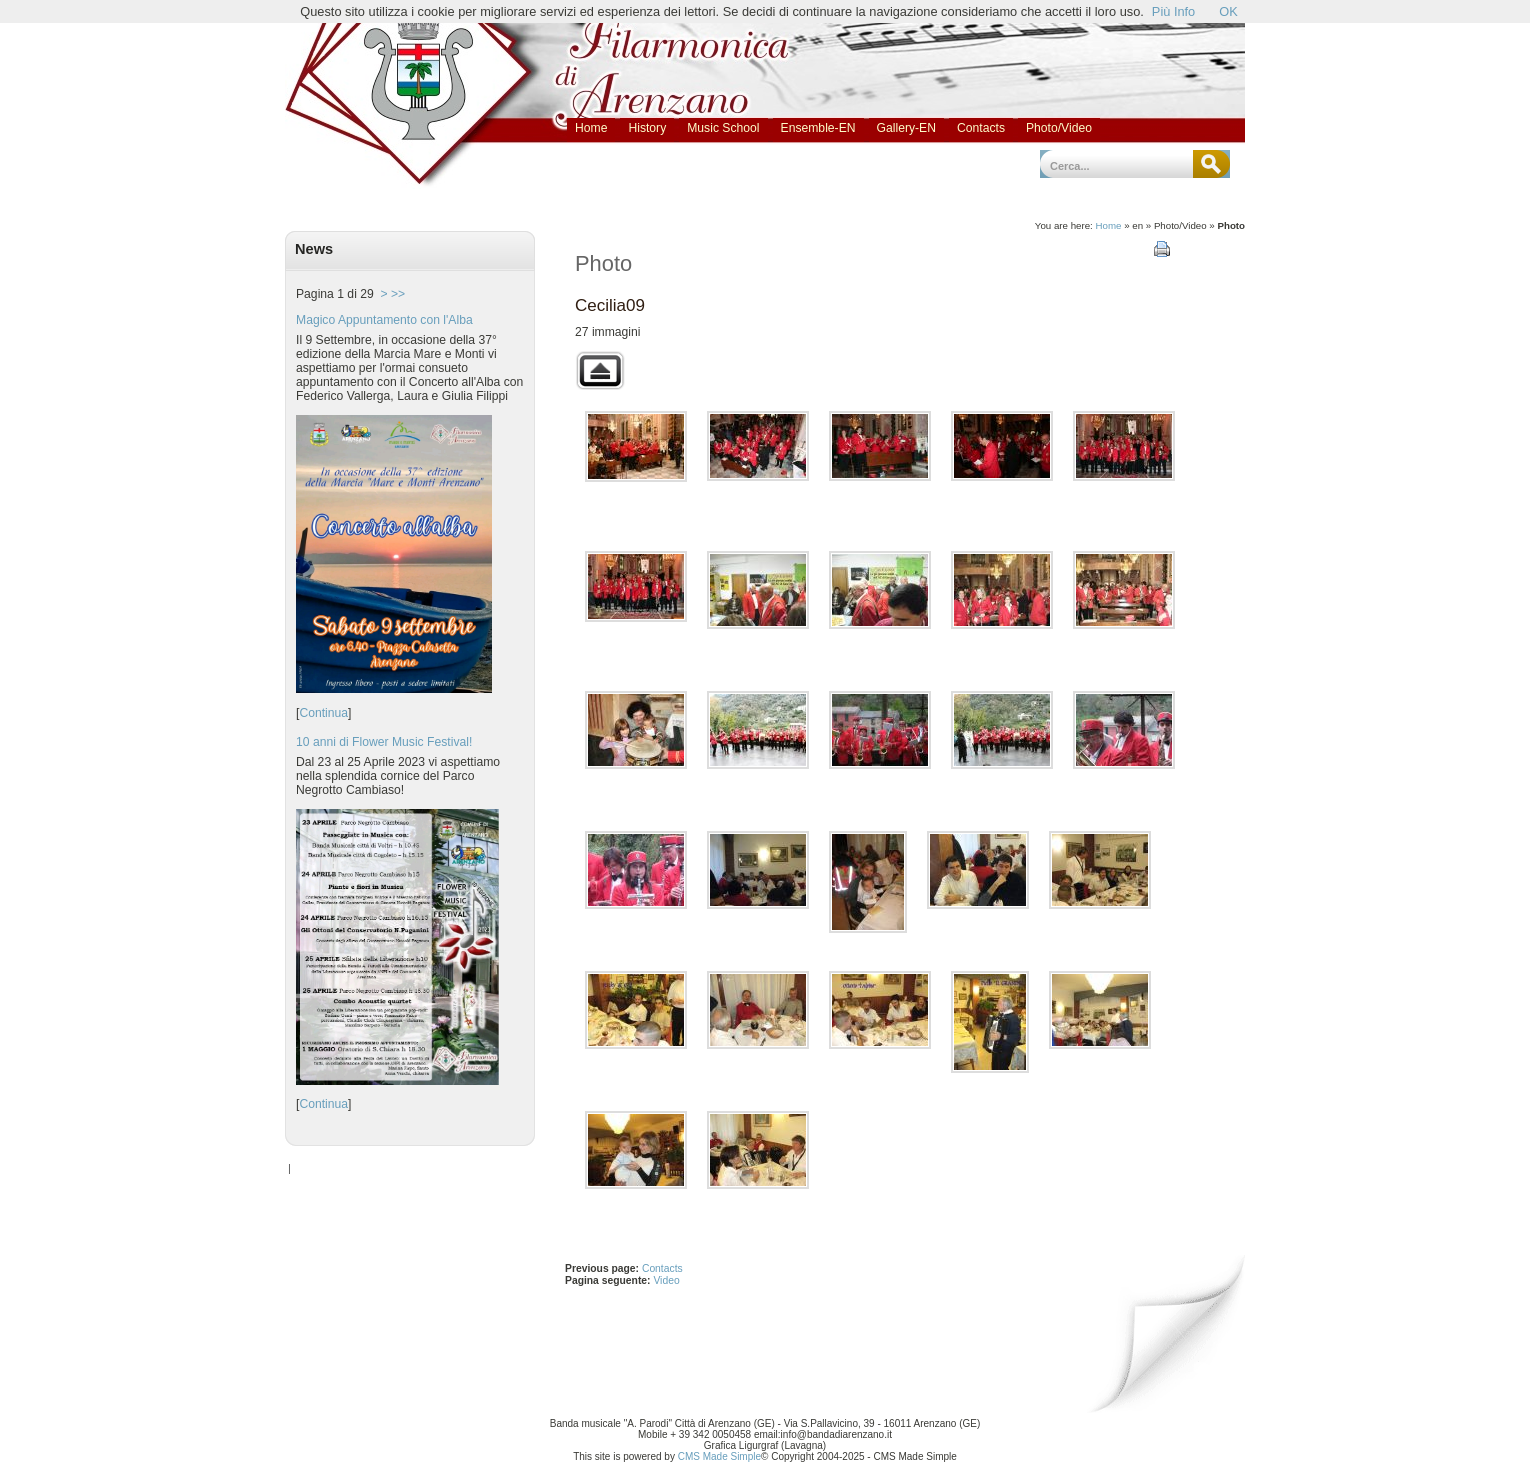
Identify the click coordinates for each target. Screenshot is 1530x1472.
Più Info (1173, 11)
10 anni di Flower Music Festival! (384, 742)
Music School (723, 128)
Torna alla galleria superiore (600, 370)
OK (1228, 11)
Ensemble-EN (818, 128)
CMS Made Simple (719, 1456)
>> (398, 294)
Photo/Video (1059, 128)
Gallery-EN (906, 128)
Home (591, 128)
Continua (323, 713)
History (647, 128)
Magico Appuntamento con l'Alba (384, 320)
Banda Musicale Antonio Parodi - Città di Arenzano (392, 37)
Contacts (981, 128)
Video (666, 1280)
